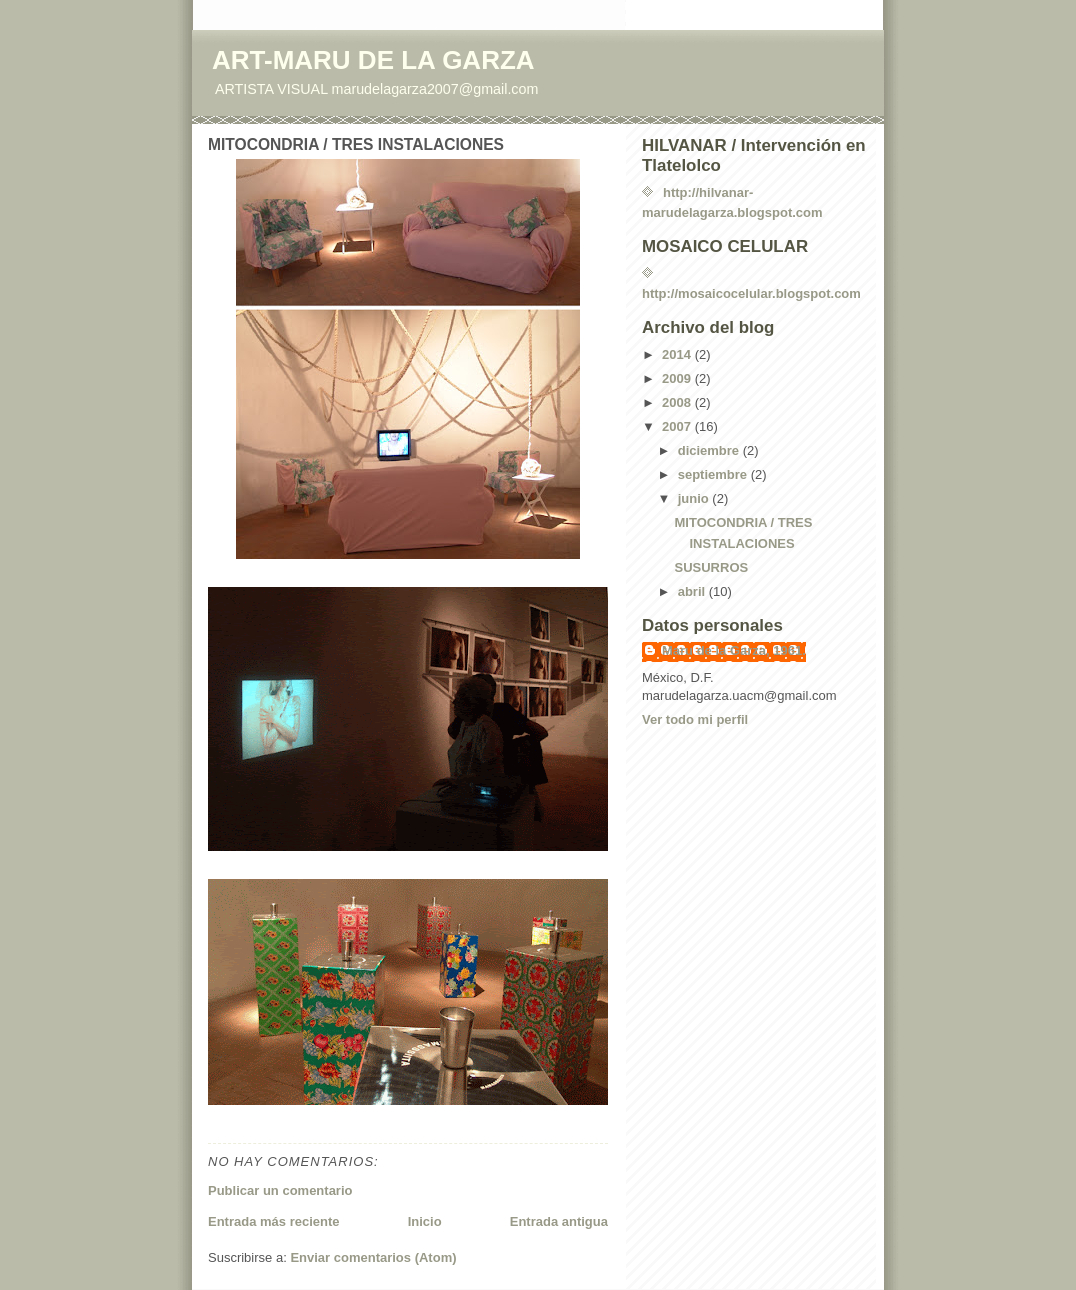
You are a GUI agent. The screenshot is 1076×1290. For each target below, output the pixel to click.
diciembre (710, 450)
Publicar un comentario (280, 1190)
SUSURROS (711, 567)
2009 (678, 378)
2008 (678, 402)
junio (695, 498)
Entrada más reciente (274, 1221)
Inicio (425, 1221)
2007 (678, 426)
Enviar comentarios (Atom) (373, 1257)
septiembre (714, 474)
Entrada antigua (559, 1221)
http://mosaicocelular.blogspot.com (751, 293)
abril (693, 591)
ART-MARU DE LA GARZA (373, 60)
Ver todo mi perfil (695, 719)
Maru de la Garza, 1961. (734, 650)
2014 (678, 354)
